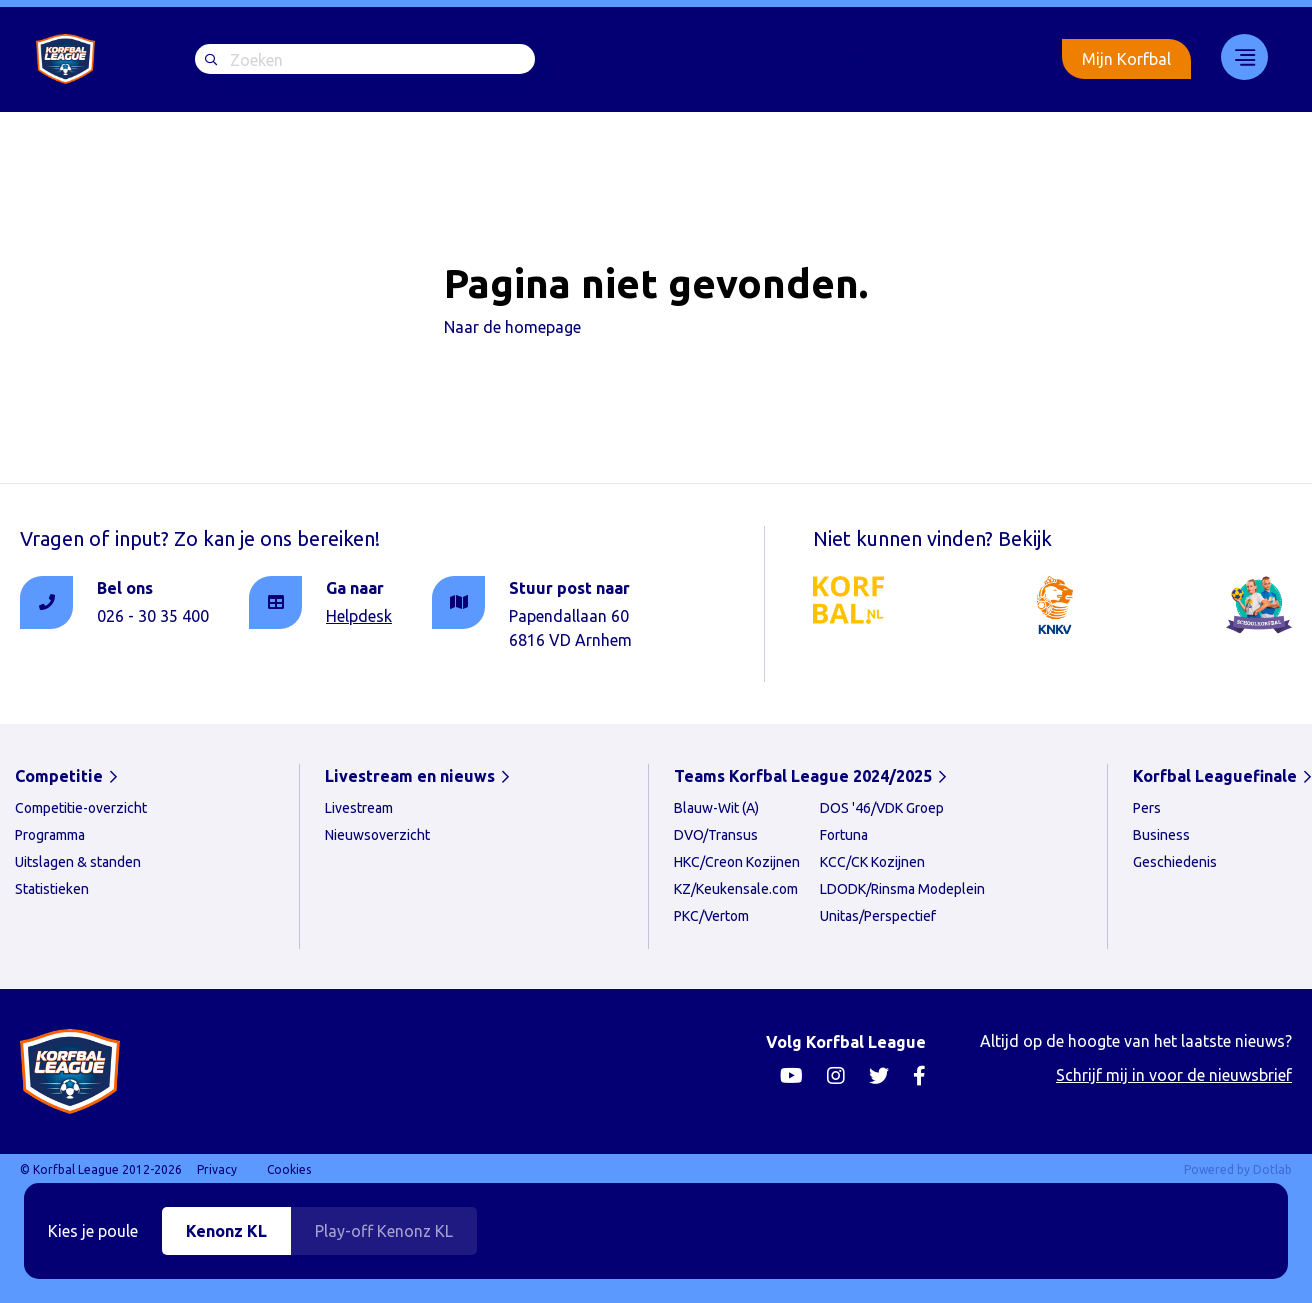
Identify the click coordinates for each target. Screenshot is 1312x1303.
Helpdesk (359, 616)
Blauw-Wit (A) (716, 808)
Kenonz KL (226, 1231)
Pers (1147, 808)
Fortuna (844, 835)
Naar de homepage (512, 327)
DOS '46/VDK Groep (882, 808)
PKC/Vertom (711, 916)
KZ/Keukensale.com (736, 889)
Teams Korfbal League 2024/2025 (803, 776)
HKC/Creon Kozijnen (737, 862)
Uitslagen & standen (78, 862)
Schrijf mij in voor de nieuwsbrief (1174, 1075)
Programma (50, 835)
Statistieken (52, 889)
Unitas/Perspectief (878, 916)
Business (1161, 835)
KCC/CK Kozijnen (872, 862)
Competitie (59, 776)
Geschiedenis (1175, 862)
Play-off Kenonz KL (384, 1231)
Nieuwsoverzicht (377, 835)
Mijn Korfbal (1126, 59)
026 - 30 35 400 (153, 616)
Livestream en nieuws (410, 776)
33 (1238, 57)
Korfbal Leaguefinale (919, 58)
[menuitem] (734, 58)
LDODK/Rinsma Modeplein (902, 889)
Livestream (734, 58)
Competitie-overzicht (81, 808)
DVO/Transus (716, 835)
